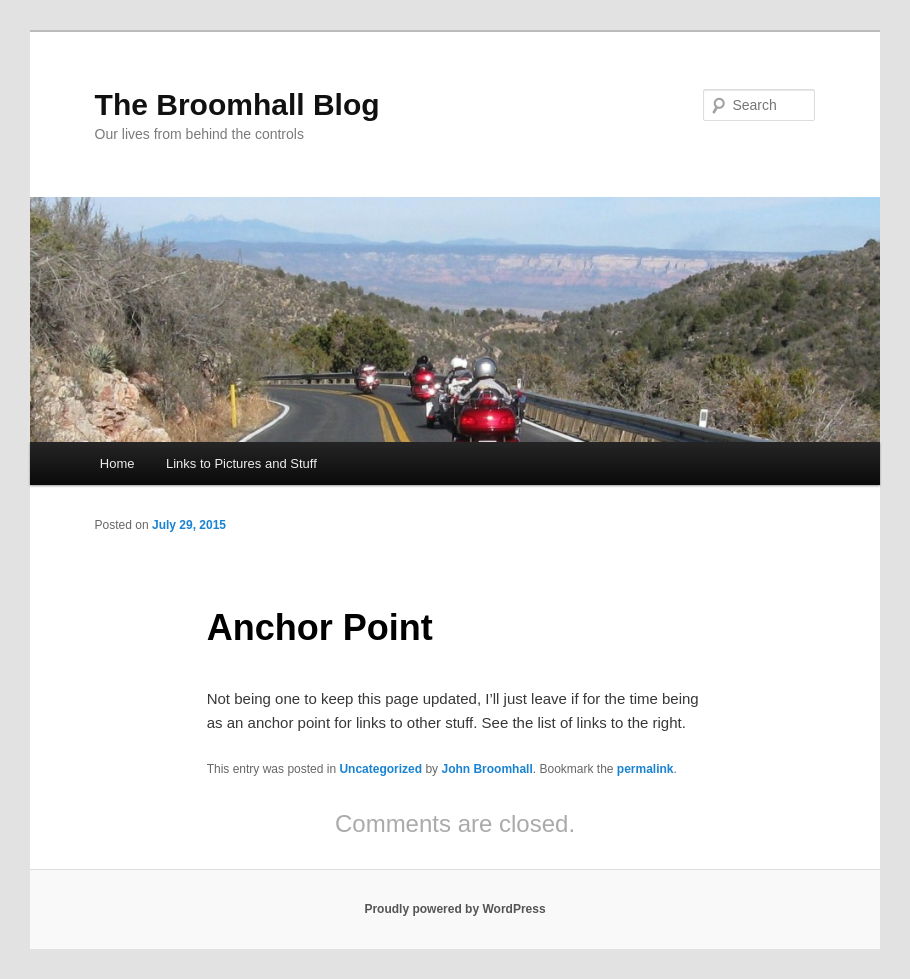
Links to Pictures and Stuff (241, 463)
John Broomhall (486, 769)
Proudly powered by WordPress (454, 909)
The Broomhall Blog (237, 104)
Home (117, 463)
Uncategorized (380, 769)
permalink (645, 769)
